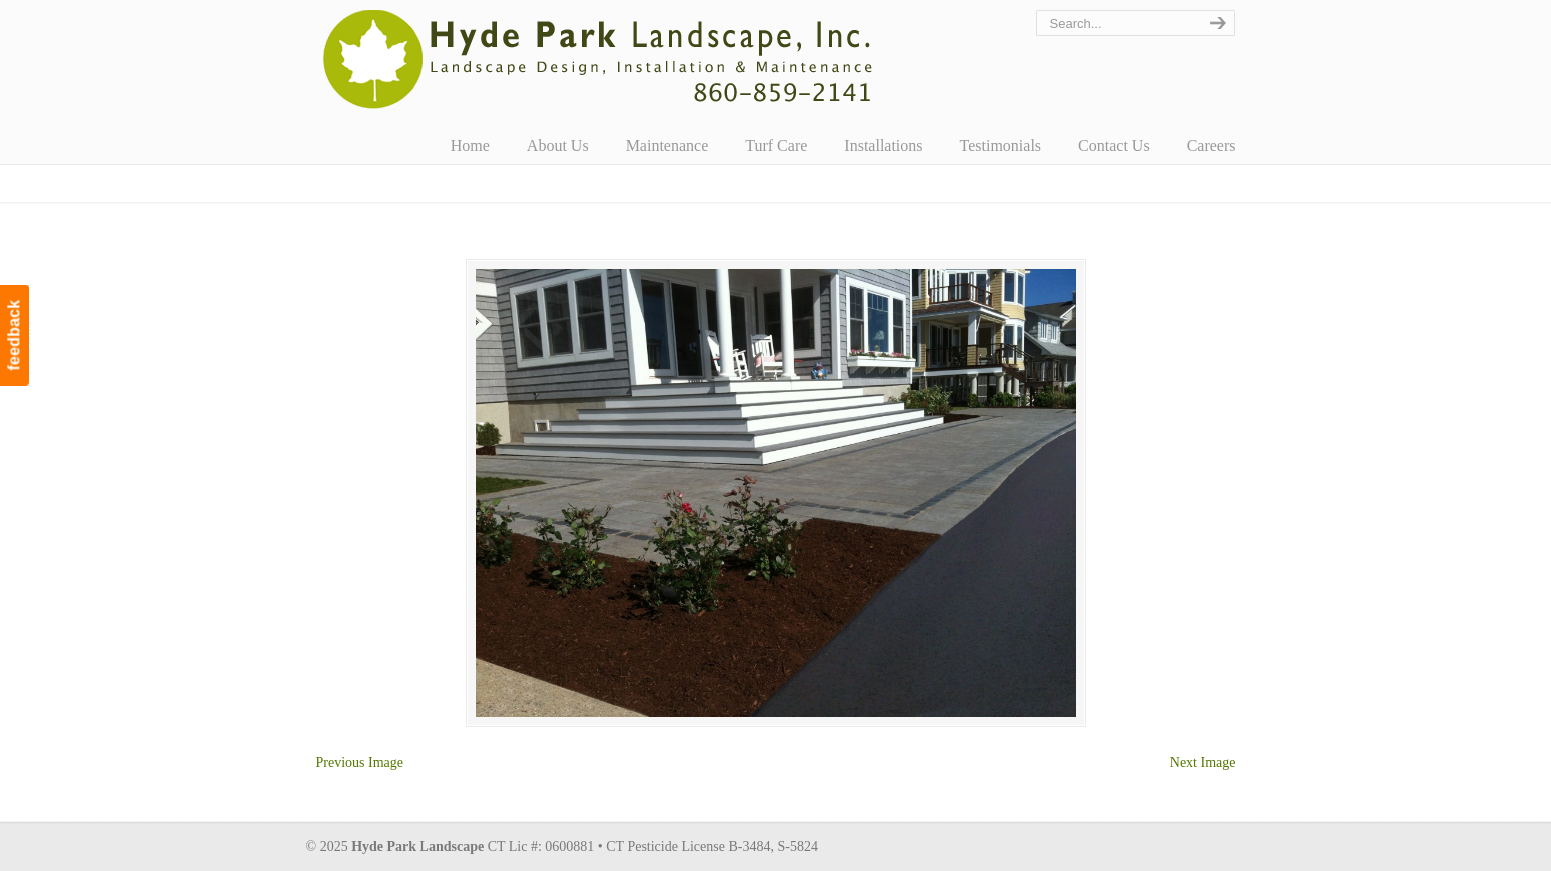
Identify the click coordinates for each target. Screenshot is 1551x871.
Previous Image (359, 762)
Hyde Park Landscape (598, 59)
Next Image (1203, 762)
